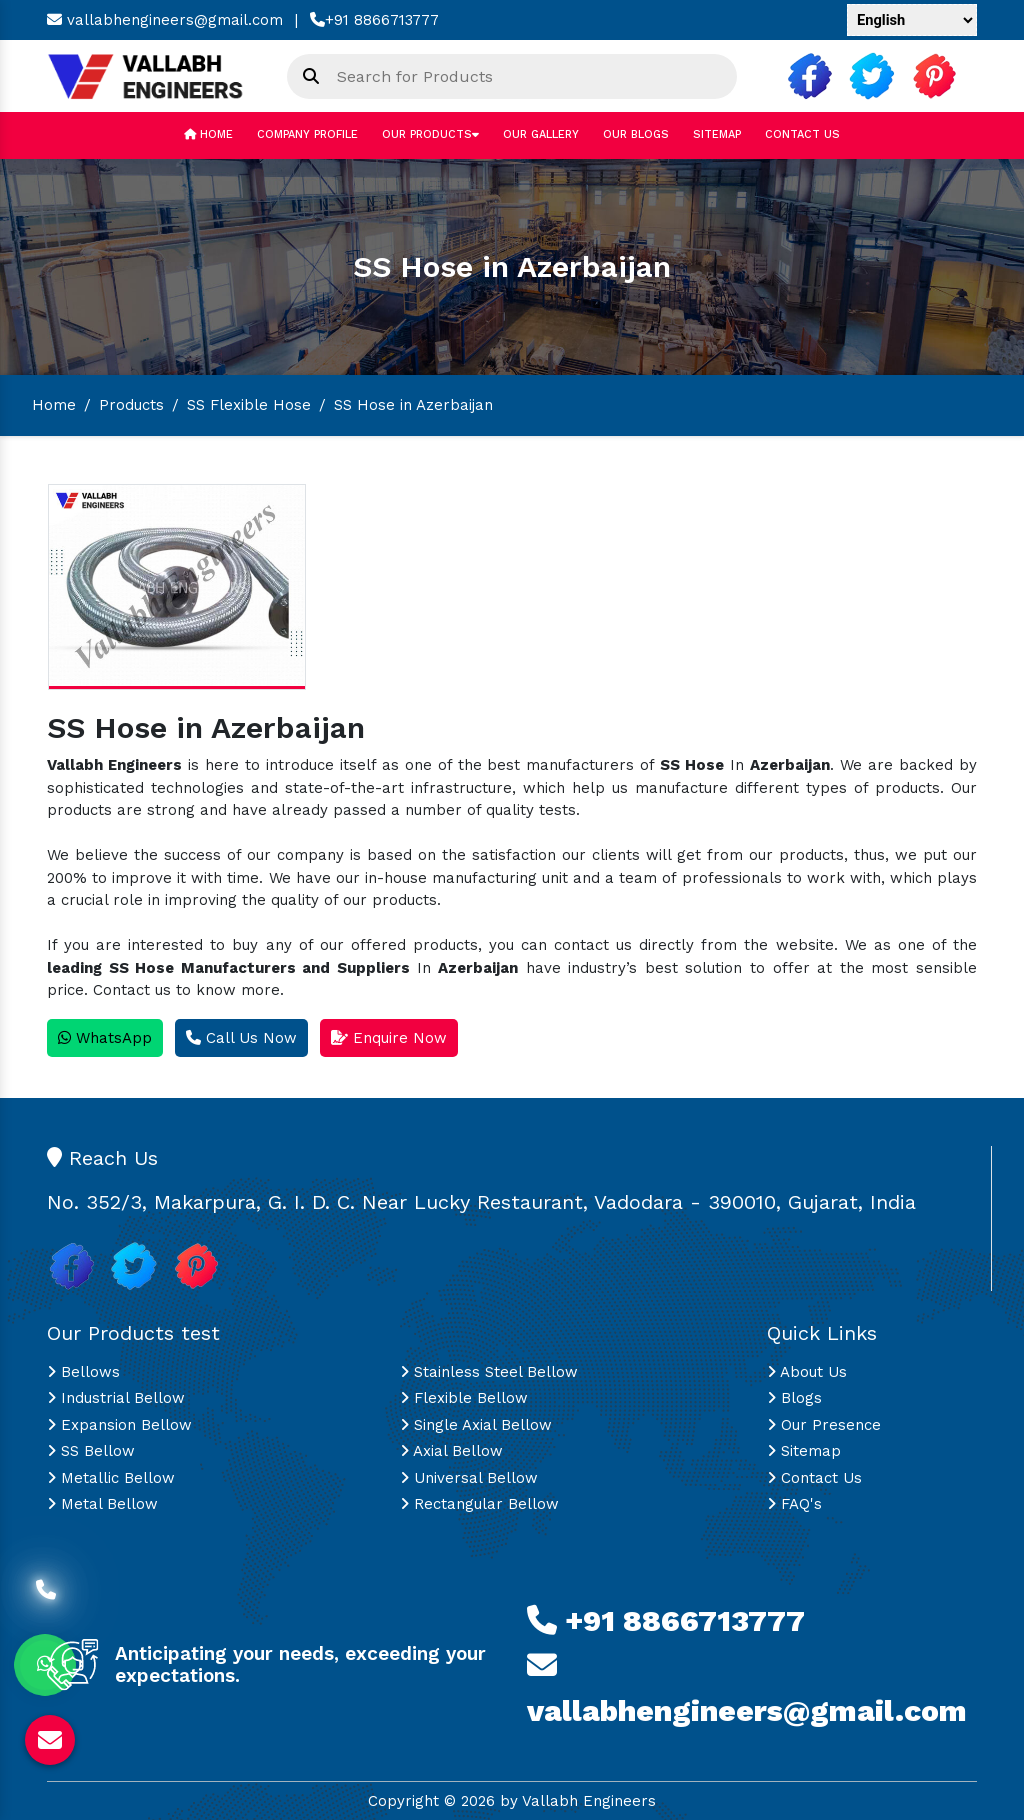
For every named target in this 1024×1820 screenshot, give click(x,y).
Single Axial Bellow (476, 1425)
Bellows (83, 1372)
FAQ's (794, 1504)
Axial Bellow (451, 1451)
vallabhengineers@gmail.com (165, 20)
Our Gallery (541, 134)
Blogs (794, 1398)
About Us (807, 1372)
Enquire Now (389, 1038)
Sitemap (717, 134)
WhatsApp (105, 1038)
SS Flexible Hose (249, 405)
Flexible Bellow (464, 1398)
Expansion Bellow (119, 1425)
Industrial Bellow (116, 1398)
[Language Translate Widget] (912, 20)
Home (208, 134)
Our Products (430, 134)
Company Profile (307, 134)
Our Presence (824, 1425)
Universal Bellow (469, 1478)
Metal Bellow (102, 1504)
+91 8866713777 (374, 20)
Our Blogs (636, 134)
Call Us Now (241, 1038)
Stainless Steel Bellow (489, 1372)
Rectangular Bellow (479, 1504)
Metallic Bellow (111, 1478)
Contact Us (802, 134)
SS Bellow (91, 1451)
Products (131, 405)
